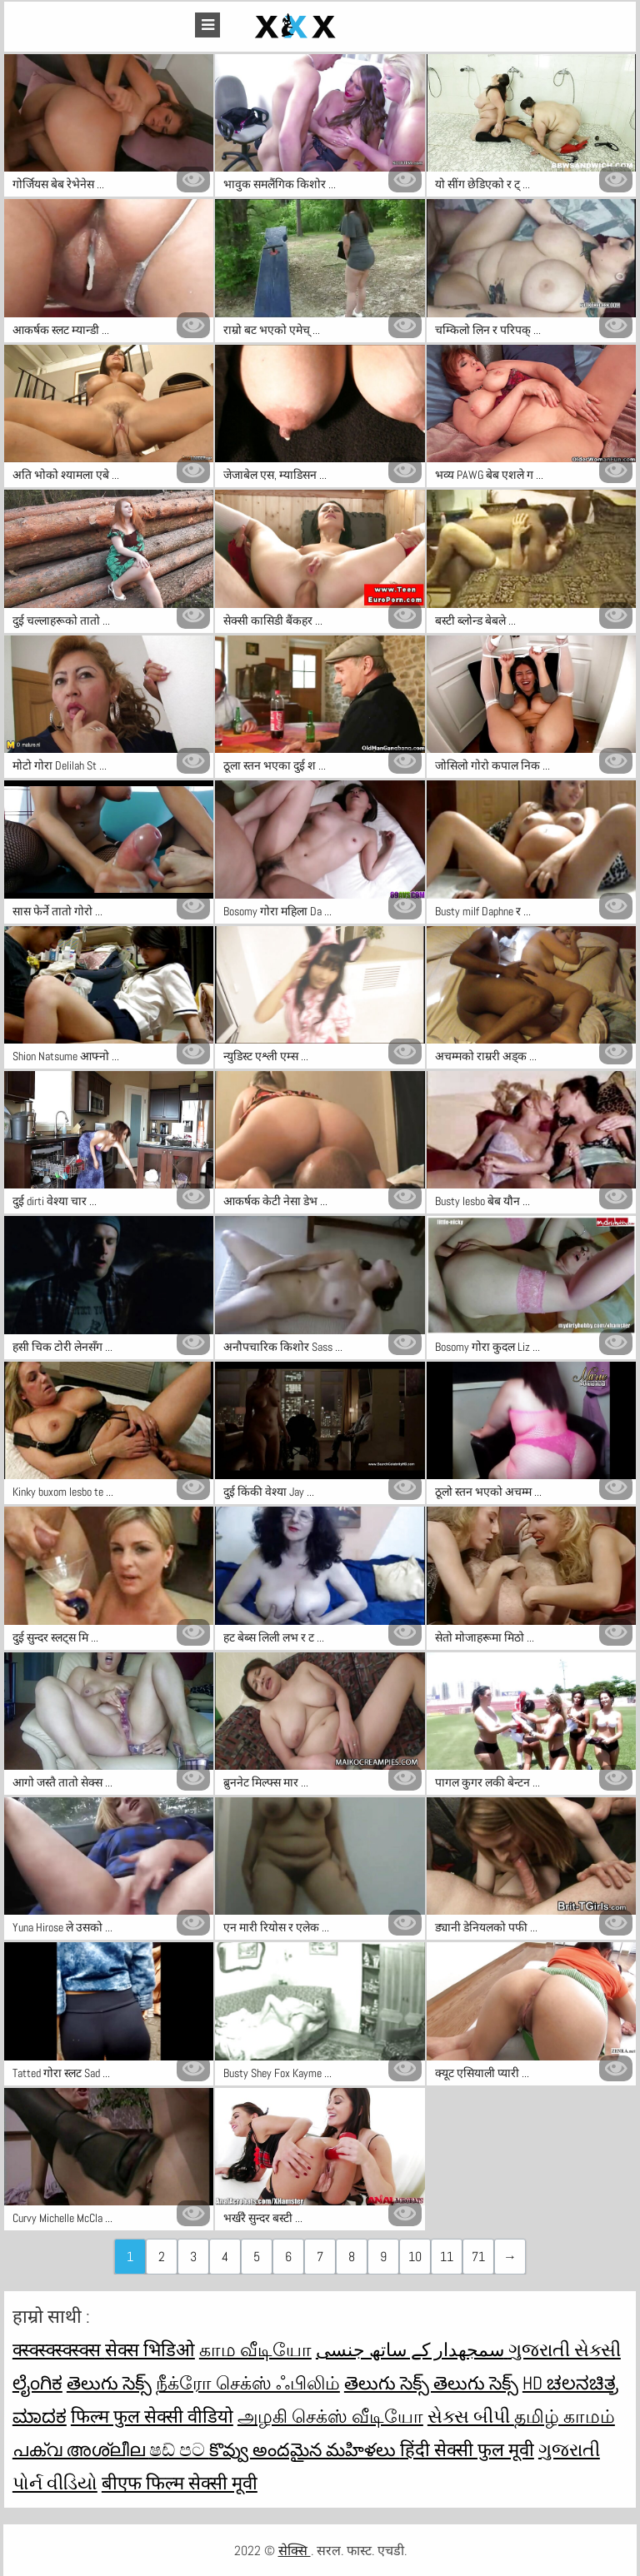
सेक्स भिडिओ (150, 2349)
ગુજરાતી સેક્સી (564, 2349)
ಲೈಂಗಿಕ (37, 2382)
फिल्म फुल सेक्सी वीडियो (152, 2416)
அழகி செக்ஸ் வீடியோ (330, 2416)
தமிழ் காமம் (564, 2416)
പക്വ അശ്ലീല (80, 2449)
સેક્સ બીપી (471, 2416)
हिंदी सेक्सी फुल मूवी (467, 2449)
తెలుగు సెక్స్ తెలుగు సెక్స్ (431, 2382)
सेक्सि (294, 2550)
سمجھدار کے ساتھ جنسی (412, 2349)
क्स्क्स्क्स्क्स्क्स (58, 2349)
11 (446, 2256)
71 (478, 2256)
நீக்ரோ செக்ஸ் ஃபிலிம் (248, 2382)
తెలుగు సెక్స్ (109, 2382)
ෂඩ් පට (179, 2449)
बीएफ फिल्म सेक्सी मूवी (180, 2482)
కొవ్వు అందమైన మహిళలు (304, 2449)
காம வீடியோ (255, 2349)
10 (415, 2256)
